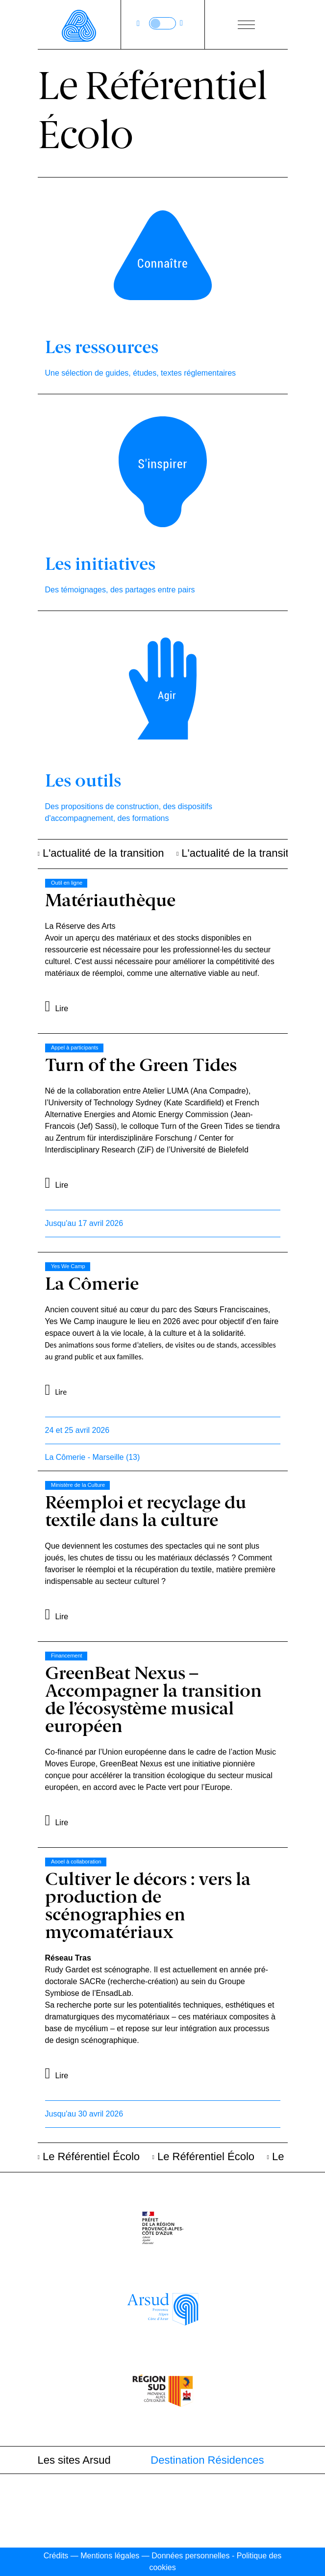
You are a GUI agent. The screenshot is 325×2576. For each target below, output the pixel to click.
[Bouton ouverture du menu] (246, 24)
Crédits (56, 2555)
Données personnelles (190, 2555)
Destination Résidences (207, 2460)
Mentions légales (109, 2555)
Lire (61, 1008)
